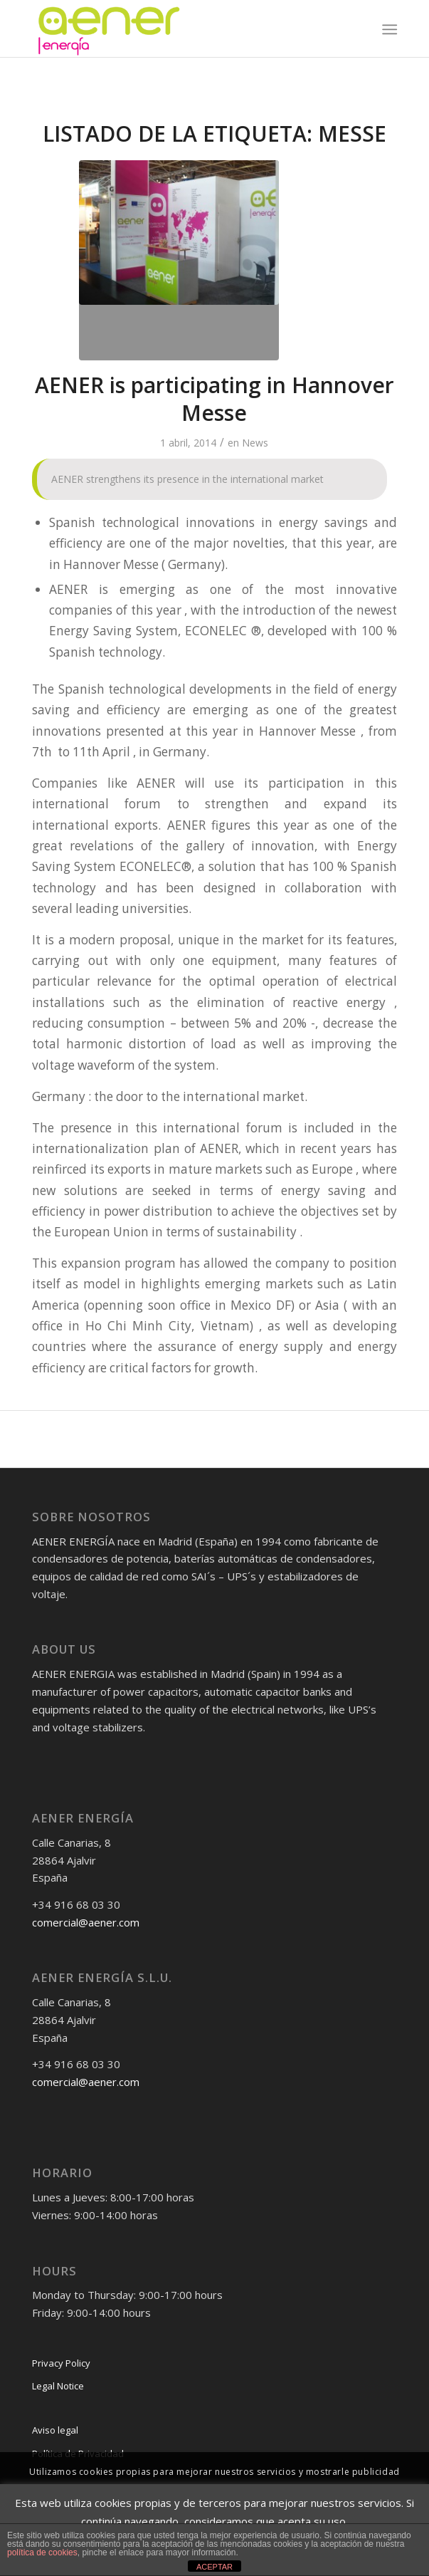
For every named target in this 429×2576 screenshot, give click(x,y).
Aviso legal (55, 2430)
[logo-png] (178, 28)
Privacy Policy (61, 2363)
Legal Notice (58, 2385)
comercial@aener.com (85, 1922)
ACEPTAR (214, 2566)
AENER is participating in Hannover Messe (214, 398)
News (255, 442)
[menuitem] (388, 29)
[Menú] (388, 29)
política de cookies (42, 2552)
